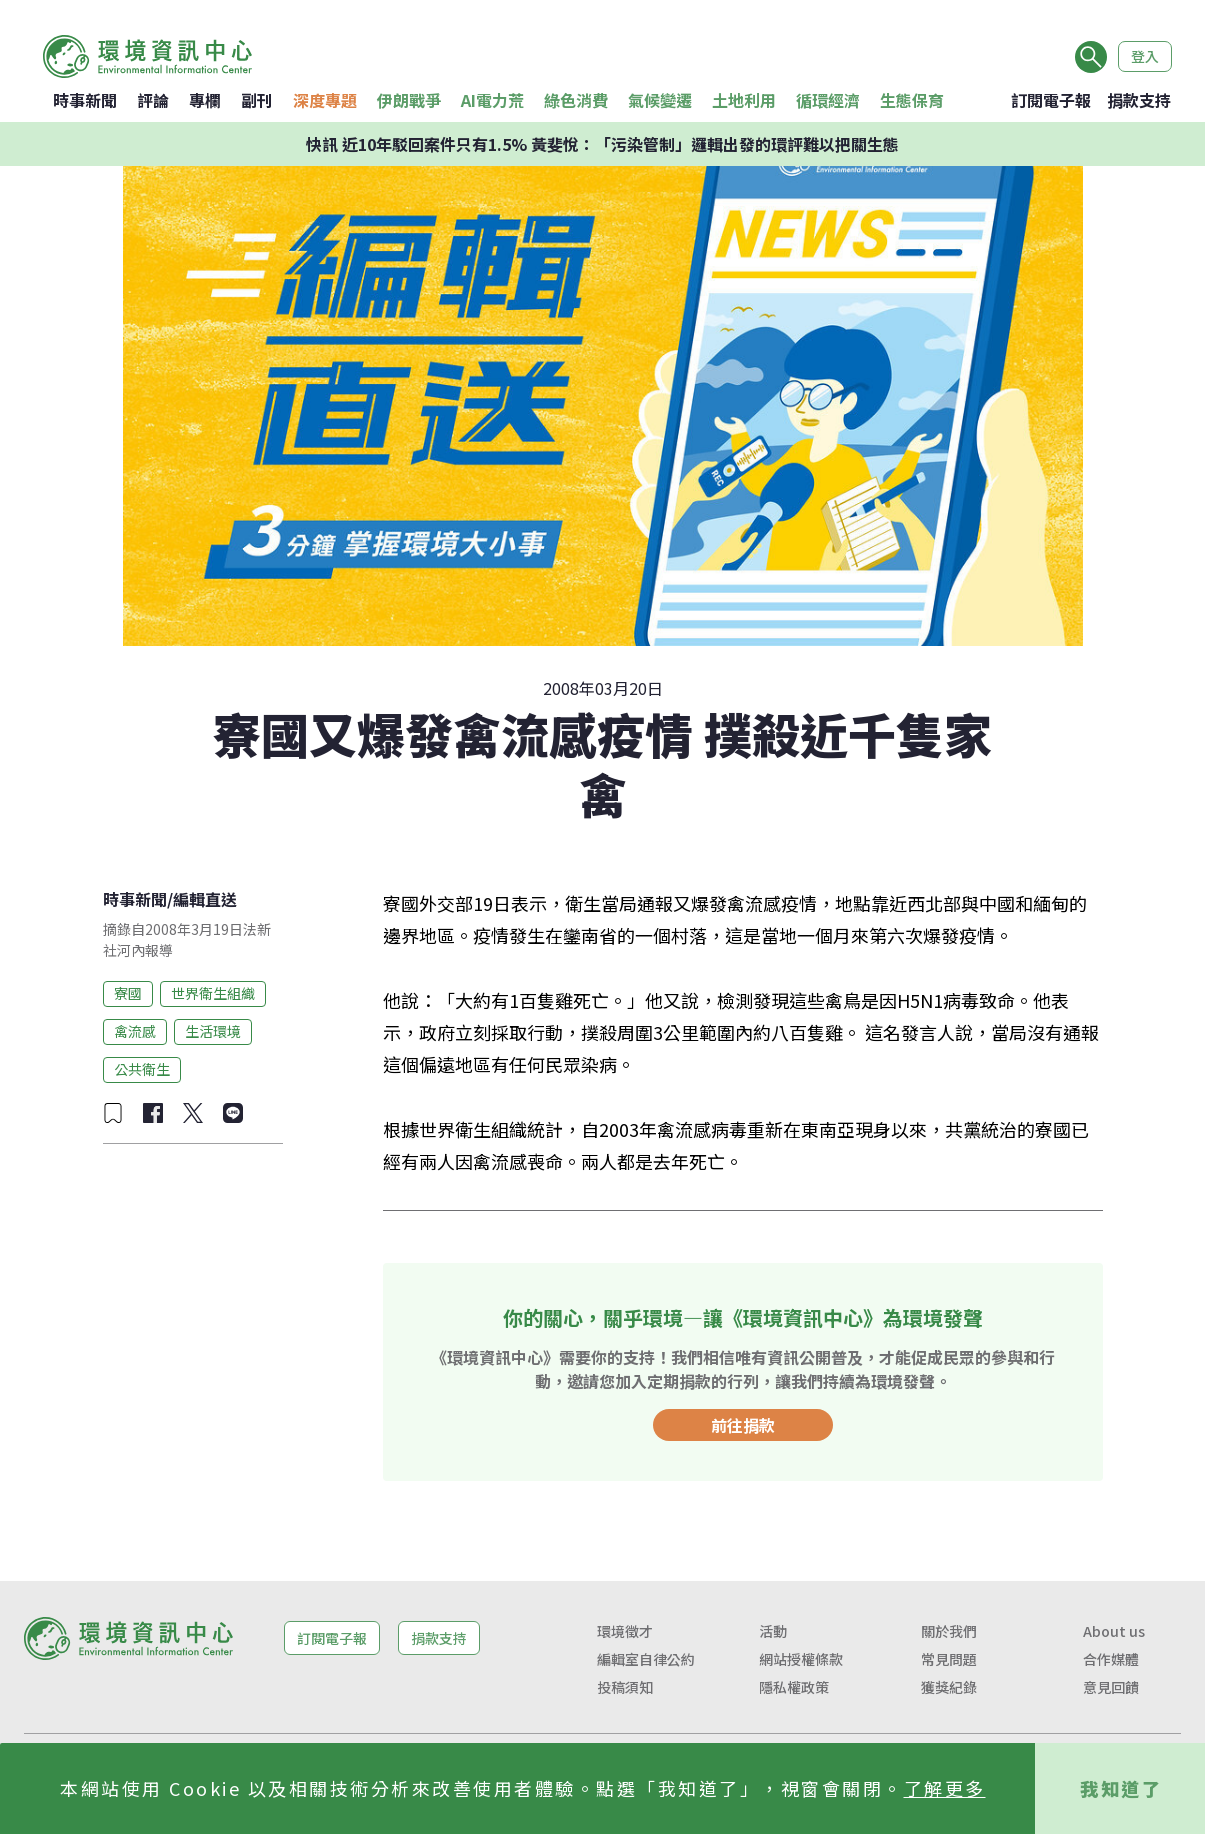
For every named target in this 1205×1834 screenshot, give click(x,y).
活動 (773, 1631)
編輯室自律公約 (646, 1659)
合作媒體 (1111, 1659)
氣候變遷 (660, 100)
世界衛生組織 (213, 993)
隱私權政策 (794, 1687)
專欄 (205, 100)
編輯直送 (205, 899)
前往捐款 (743, 1425)
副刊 (257, 100)
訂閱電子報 (1051, 100)
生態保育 (912, 100)
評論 (153, 100)
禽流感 (135, 1031)
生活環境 (213, 1031)
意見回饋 (1111, 1687)
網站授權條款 (801, 1659)
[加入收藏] (113, 1113)
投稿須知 (625, 1687)
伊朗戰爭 (409, 100)
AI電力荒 (492, 100)
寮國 (128, 993)
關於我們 (949, 1631)
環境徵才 (625, 1631)
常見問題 (949, 1659)
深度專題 (325, 100)
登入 (1145, 56)
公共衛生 (142, 1069)
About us (1114, 1631)
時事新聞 (85, 100)
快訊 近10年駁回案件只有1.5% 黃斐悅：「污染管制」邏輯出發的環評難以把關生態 (602, 144)
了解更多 (945, 1788)
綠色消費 (576, 100)
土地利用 (744, 100)
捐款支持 (1139, 100)
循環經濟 (828, 100)
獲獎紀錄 (949, 1687)
